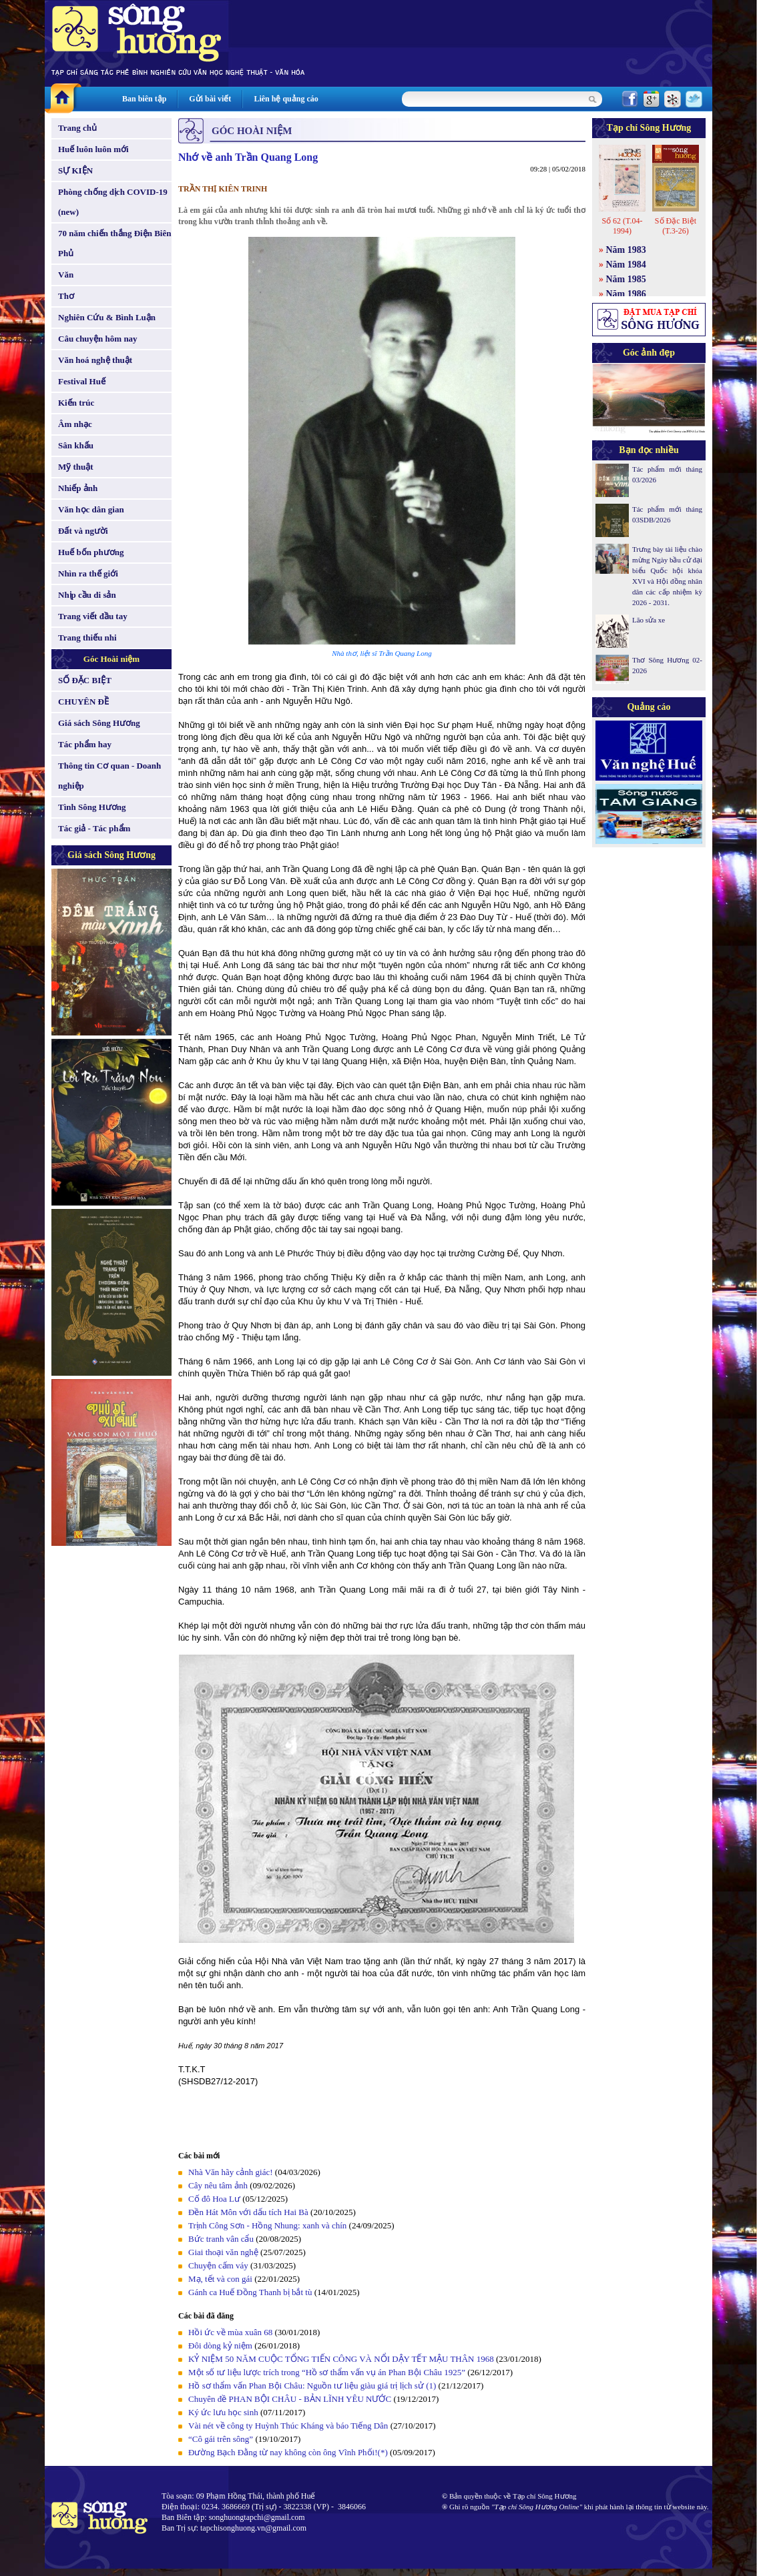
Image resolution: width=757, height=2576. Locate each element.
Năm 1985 (626, 279)
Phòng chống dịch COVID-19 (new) (113, 202)
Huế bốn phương (91, 552)
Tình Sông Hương (92, 807)
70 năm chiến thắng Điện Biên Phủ (114, 243)
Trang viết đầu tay (93, 616)
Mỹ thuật (75, 467)
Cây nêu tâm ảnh (218, 2185)
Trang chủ (77, 128)
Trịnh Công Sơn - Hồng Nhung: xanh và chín (267, 2225)
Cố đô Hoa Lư (214, 2199)
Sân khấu (75, 445)
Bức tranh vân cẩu (221, 2239)
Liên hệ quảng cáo (286, 98)
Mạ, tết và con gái (220, 2279)
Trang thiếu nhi (87, 637)
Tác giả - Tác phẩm (94, 828)
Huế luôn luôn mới (93, 149)
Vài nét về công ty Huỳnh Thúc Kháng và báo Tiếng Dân (288, 2426)
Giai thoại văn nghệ (223, 2252)
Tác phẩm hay (84, 744)
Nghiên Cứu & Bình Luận (107, 317)
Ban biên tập (144, 98)
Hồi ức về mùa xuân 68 (230, 2332)
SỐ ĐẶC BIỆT (84, 680)
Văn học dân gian (91, 509)
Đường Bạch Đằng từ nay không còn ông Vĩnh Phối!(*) (288, 2452)
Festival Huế (81, 381)
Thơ (66, 296)
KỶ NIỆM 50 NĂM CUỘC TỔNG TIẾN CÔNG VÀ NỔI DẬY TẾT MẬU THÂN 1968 (341, 2359)
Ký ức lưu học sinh (223, 2412)
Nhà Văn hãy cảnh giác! (230, 2172)
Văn (65, 275)
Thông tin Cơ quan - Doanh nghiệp (109, 776)
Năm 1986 (626, 294)
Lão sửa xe (648, 620)
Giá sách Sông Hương (99, 723)
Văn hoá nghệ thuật (95, 360)
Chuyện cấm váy (218, 2265)
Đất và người (83, 531)
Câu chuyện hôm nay (98, 339)
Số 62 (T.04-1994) (621, 226)
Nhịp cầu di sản (87, 595)
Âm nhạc (75, 424)
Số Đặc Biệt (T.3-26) (675, 226)
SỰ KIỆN (75, 170)
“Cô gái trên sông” (220, 2439)
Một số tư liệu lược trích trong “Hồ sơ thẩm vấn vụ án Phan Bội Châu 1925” (326, 2372)
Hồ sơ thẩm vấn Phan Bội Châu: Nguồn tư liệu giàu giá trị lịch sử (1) (312, 2386)
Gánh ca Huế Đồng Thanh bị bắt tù (250, 2292)
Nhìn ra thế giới (88, 573)
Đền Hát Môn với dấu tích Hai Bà (249, 2212)
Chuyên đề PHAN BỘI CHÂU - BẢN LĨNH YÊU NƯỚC (290, 2399)
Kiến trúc (76, 403)
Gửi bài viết (210, 98)
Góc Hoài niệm (111, 659)
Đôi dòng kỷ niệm (220, 2345)
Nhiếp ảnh (77, 488)
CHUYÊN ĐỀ (83, 702)
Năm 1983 (626, 250)
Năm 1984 (626, 265)
